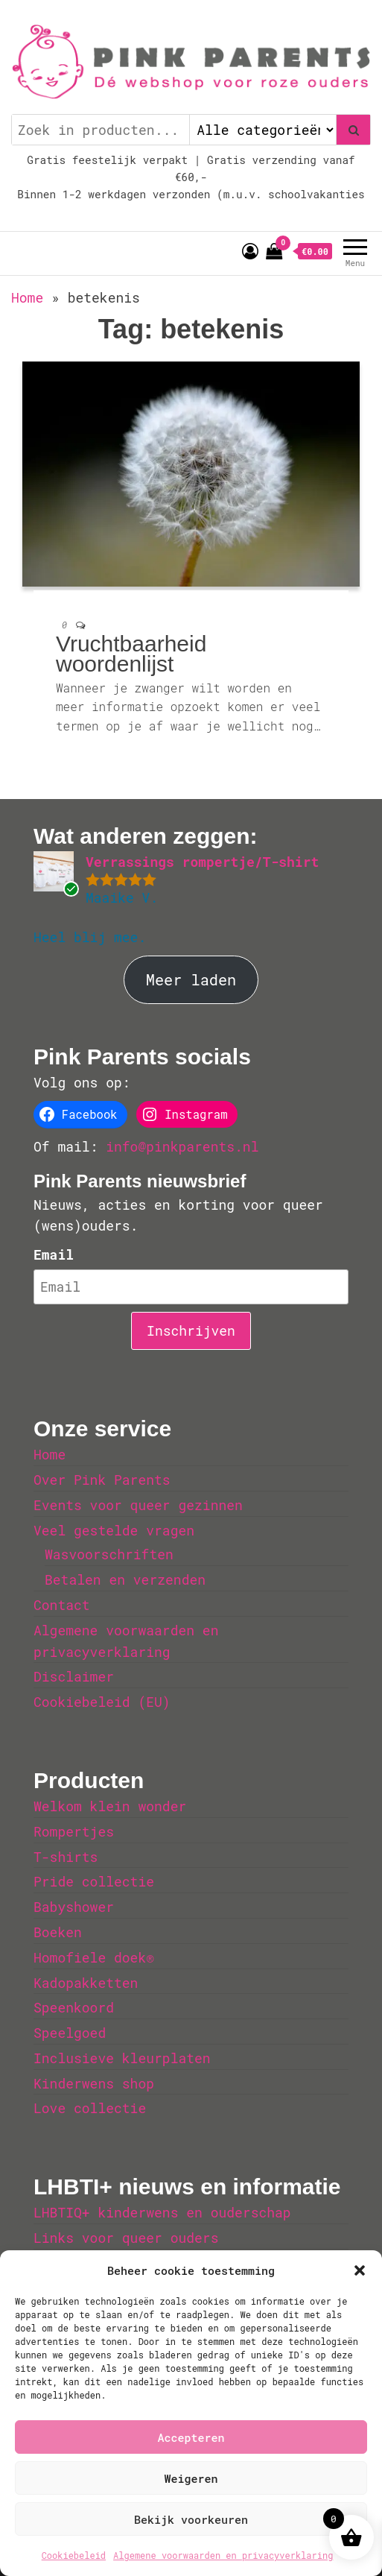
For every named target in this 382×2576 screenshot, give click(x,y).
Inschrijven (191, 1330)
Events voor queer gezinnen (138, 1505)
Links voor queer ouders (126, 2238)
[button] (359, 2270)
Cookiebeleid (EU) (102, 1702)
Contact (62, 1605)
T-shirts (66, 1857)
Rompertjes (74, 1831)
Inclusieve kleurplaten (122, 2058)
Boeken (58, 1932)
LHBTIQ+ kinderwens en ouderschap (162, 2212)
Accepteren (190, 2437)
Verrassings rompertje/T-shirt (202, 862)
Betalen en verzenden (125, 1579)
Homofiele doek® (94, 1957)
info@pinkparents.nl (182, 1146)
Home (27, 297)
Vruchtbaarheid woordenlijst (131, 653)
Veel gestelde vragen (114, 1530)
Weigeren (190, 2478)
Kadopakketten (86, 1983)
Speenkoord (74, 2007)
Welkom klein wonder (110, 1806)
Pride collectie (94, 1881)
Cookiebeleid (74, 2555)
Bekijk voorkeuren (191, 2519)
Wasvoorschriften (109, 1554)
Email (54, 1254)
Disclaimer (74, 1676)
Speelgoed (70, 2033)
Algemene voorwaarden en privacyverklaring (223, 2555)
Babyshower (74, 1907)
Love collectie (90, 2108)
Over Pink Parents (102, 1480)
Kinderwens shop (94, 2083)
